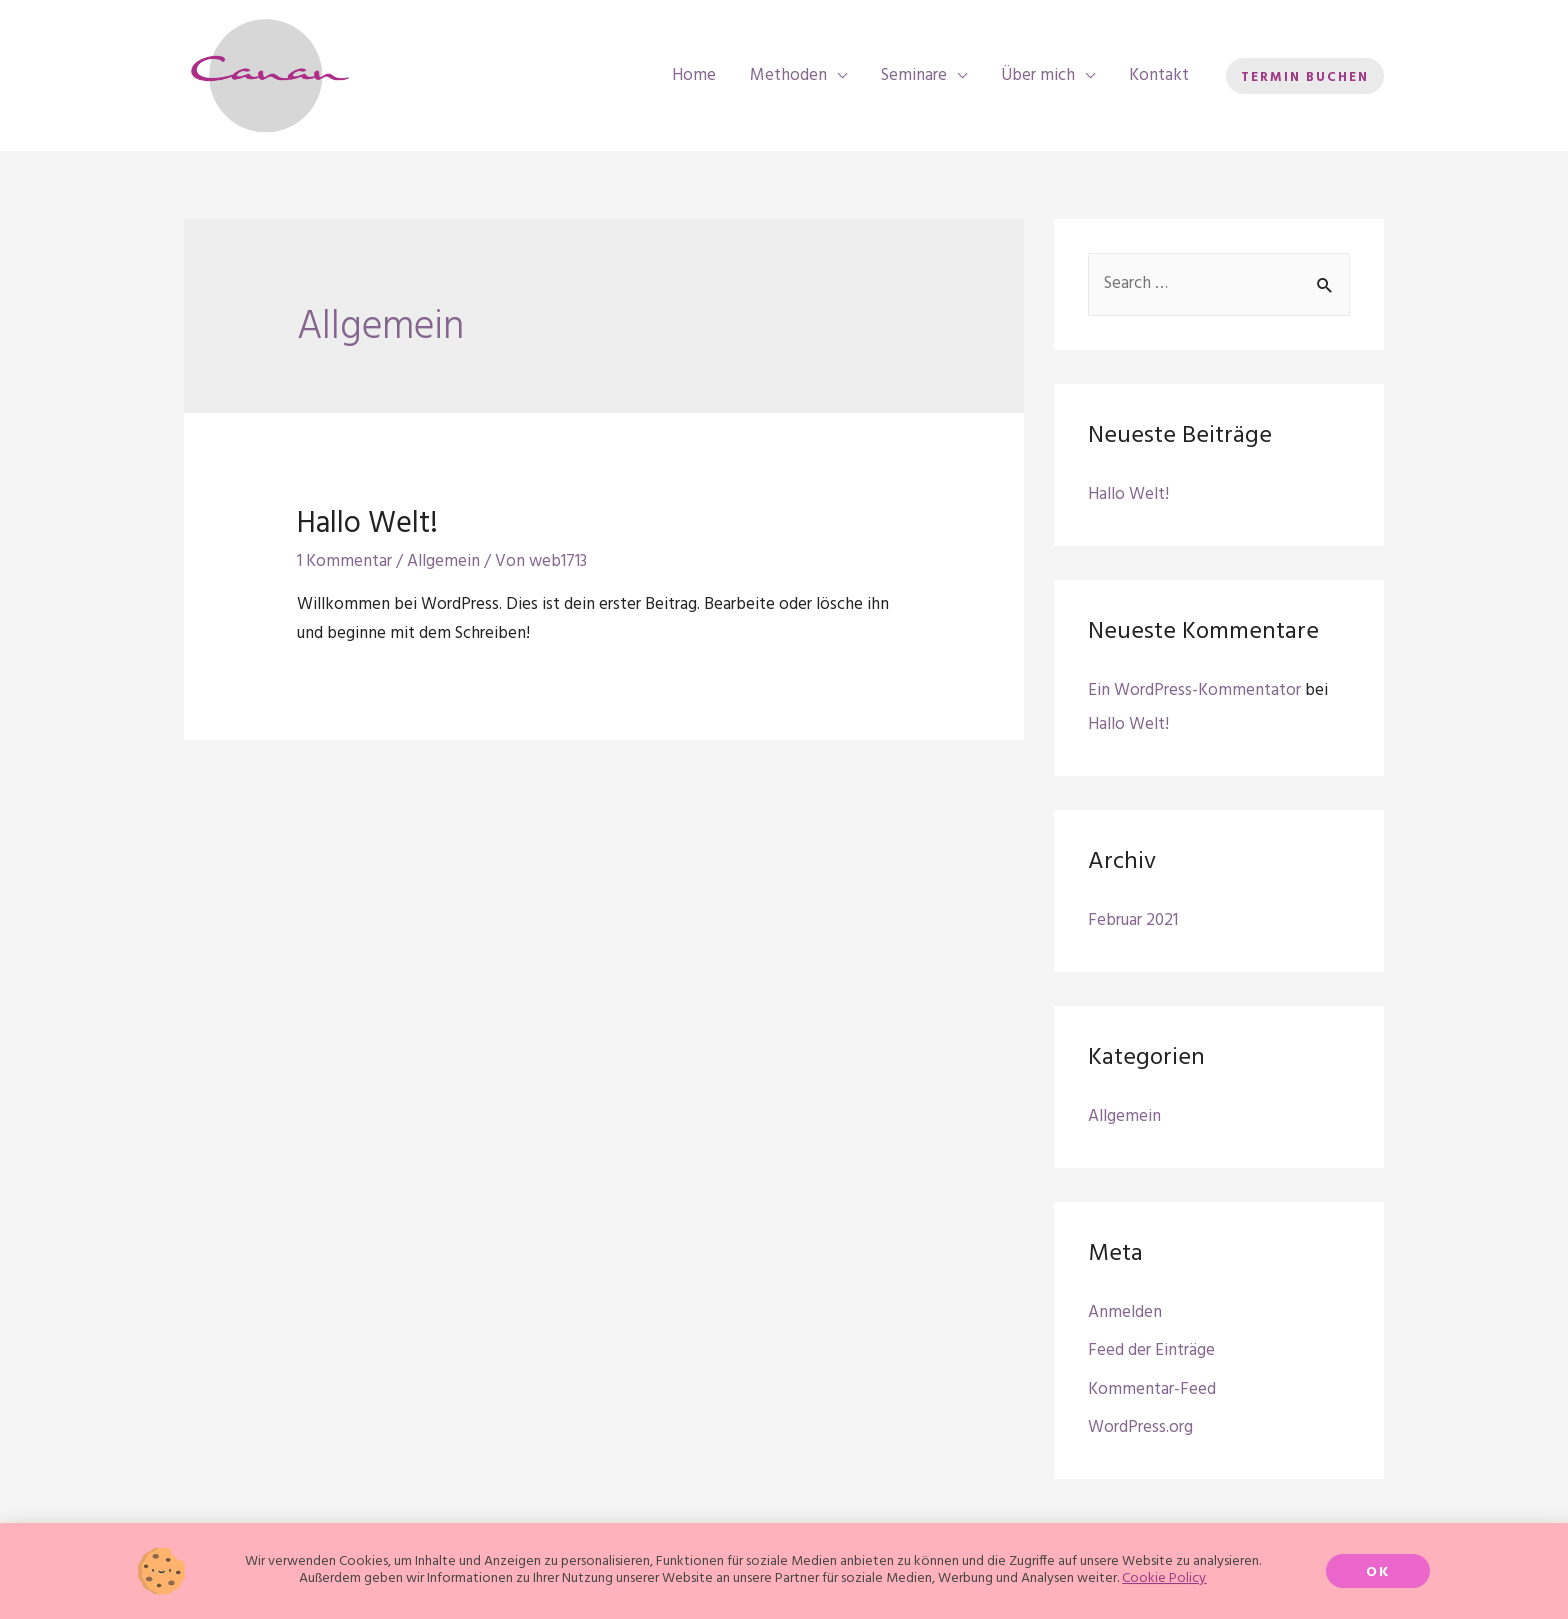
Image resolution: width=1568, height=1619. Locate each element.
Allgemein (443, 561)
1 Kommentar (344, 561)
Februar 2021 (1133, 920)
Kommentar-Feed (1152, 1389)
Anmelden (1125, 1312)
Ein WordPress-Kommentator (1194, 690)
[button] (1378, 1577)
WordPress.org (1140, 1427)
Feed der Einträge (1151, 1350)
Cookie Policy (1164, 1584)
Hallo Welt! (367, 524)
